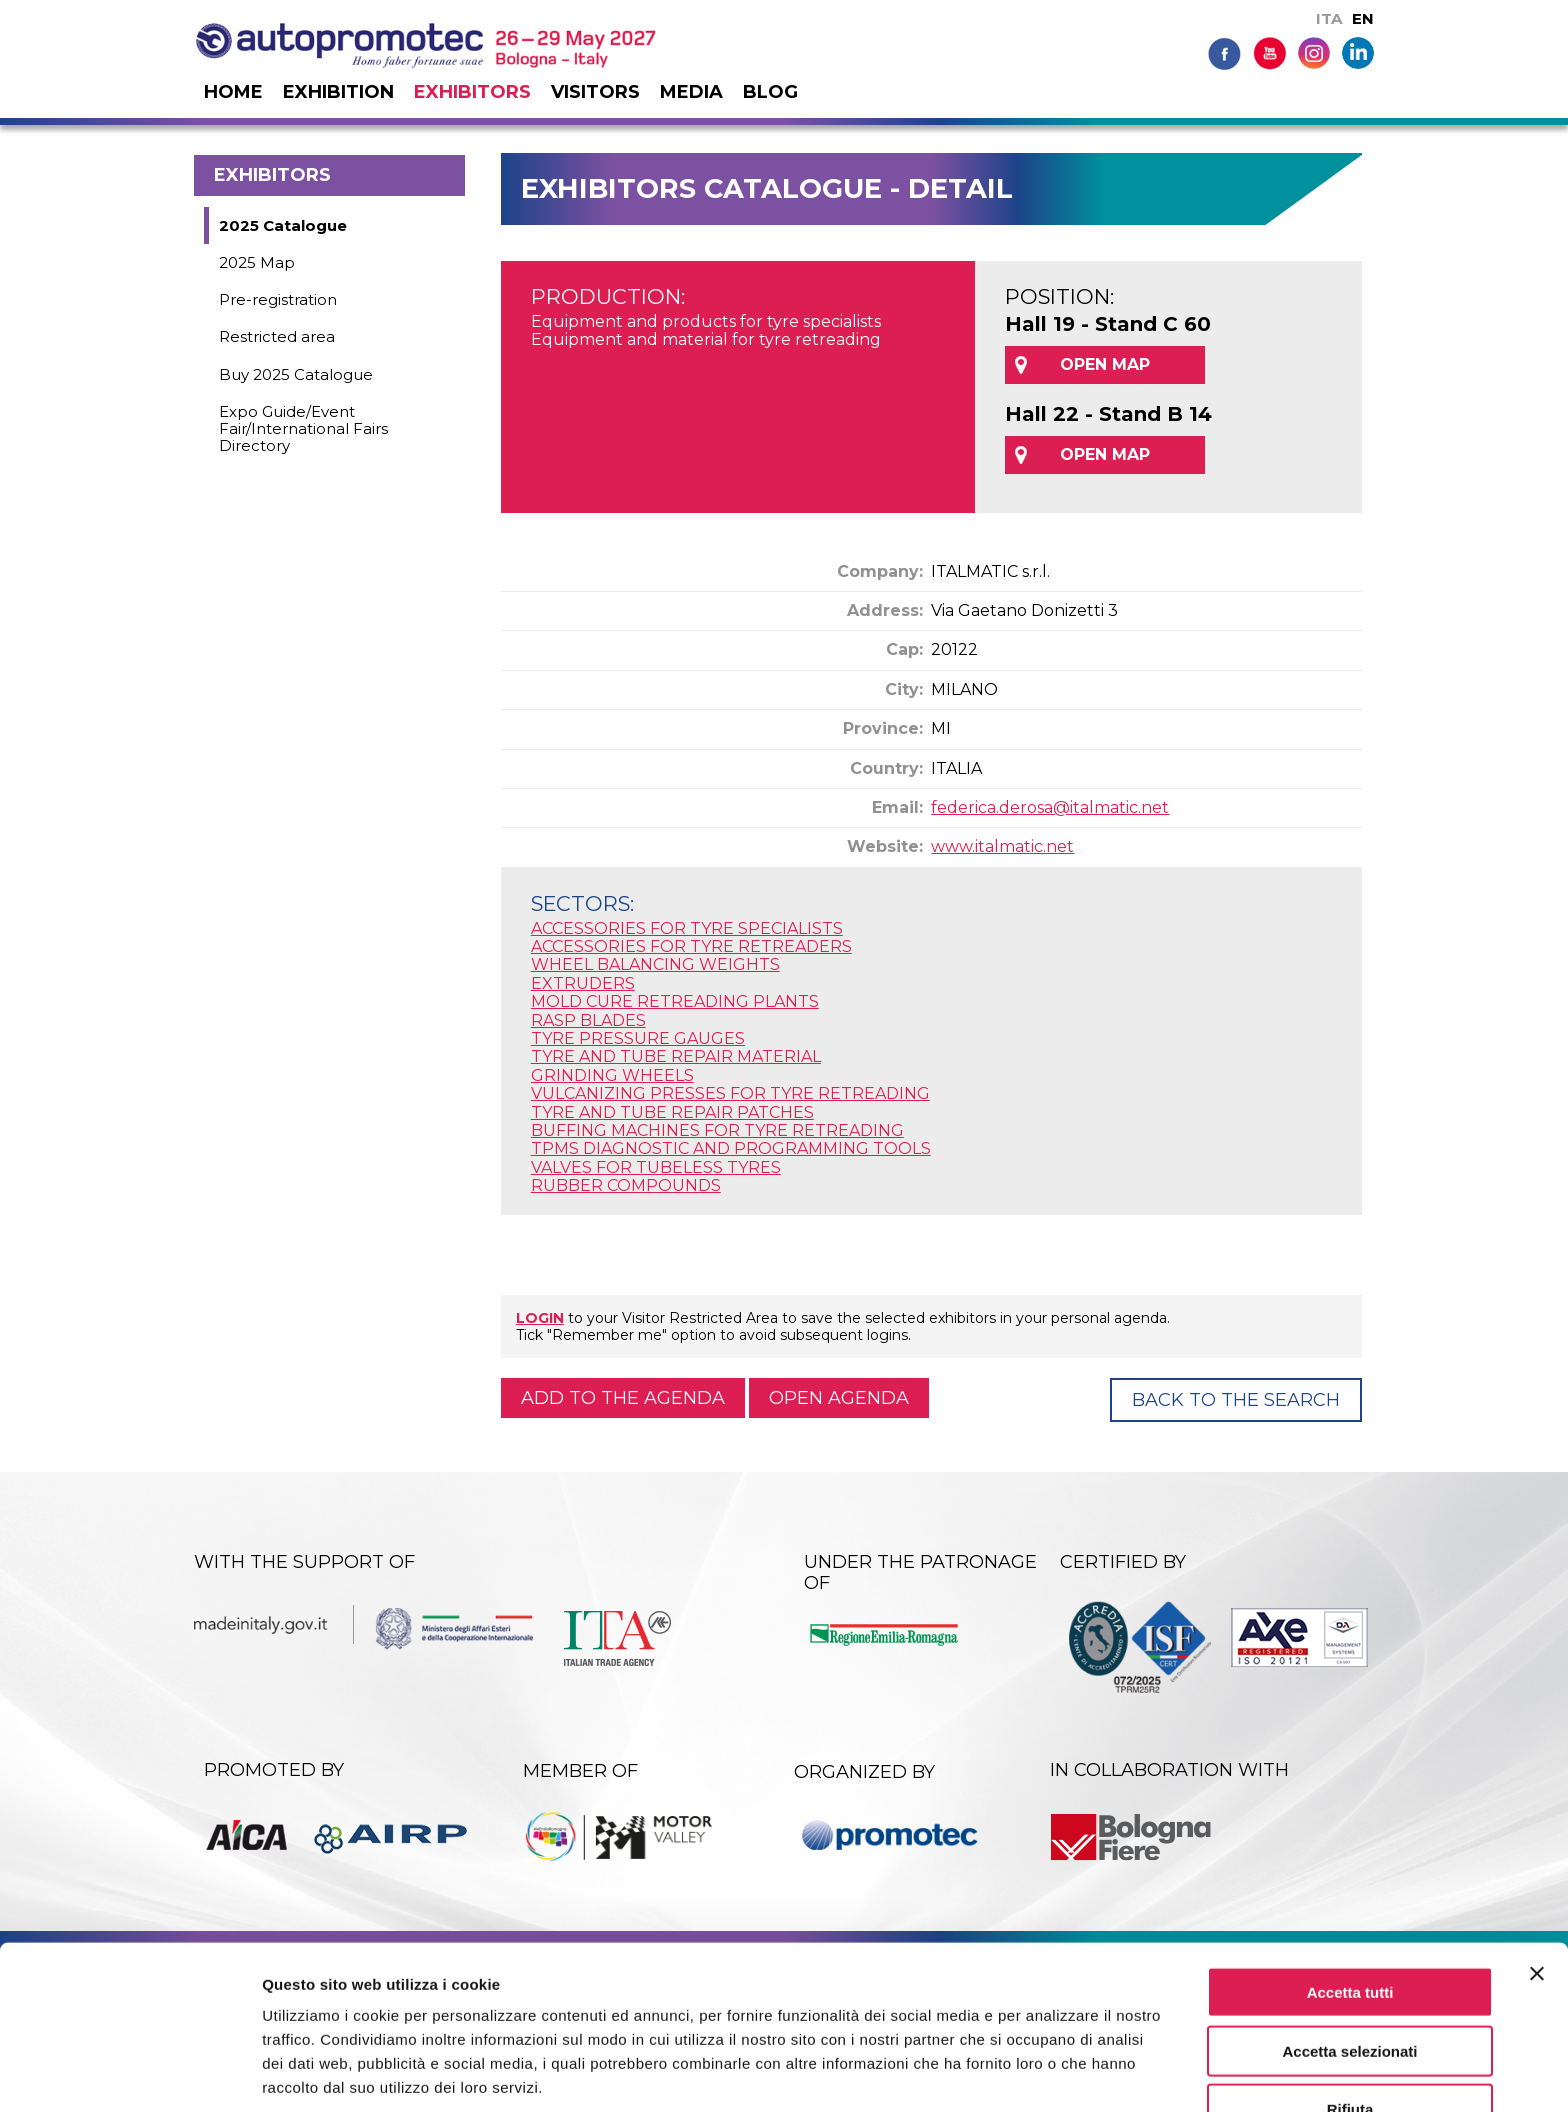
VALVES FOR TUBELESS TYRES (656, 1167)
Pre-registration (278, 299)
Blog (770, 92)
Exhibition (338, 92)
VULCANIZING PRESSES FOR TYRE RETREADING (730, 1093)
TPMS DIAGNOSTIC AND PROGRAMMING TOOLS (731, 1148)
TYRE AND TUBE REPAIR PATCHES (672, 1112)
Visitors (595, 92)
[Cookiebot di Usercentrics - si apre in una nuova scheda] (129, 2073)
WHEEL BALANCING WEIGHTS (655, 964)
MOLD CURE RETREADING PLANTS (675, 1001)
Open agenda (839, 1398)
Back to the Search (1236, 1400)
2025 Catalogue (283, 225)
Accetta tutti (1350, 1912)
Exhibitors (472, 92)
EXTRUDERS (583, 983)
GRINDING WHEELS (612, 1075)
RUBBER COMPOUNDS (626, 1185)
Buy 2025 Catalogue (296, 374)
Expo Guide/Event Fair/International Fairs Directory (303, 429)
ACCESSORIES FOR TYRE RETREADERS (691, 946)
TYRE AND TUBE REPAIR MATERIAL (676, 1056)
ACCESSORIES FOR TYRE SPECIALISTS (687, 928)
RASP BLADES (588, 1020)
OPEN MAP (1105, 364)
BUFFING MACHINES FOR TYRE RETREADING (717, 1130)
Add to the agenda (623, 1398)
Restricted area (277, 336)
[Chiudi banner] (1537, 1894)
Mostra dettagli (1052, 2072)
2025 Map (257, 262)
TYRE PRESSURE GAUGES (638, 1038)
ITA (1329, 18)
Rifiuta (1350, 2030)
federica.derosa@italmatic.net (1050, 807)
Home (233, 92)
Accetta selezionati (1349, 1971)
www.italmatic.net (1002, 846)
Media (691, 92)
